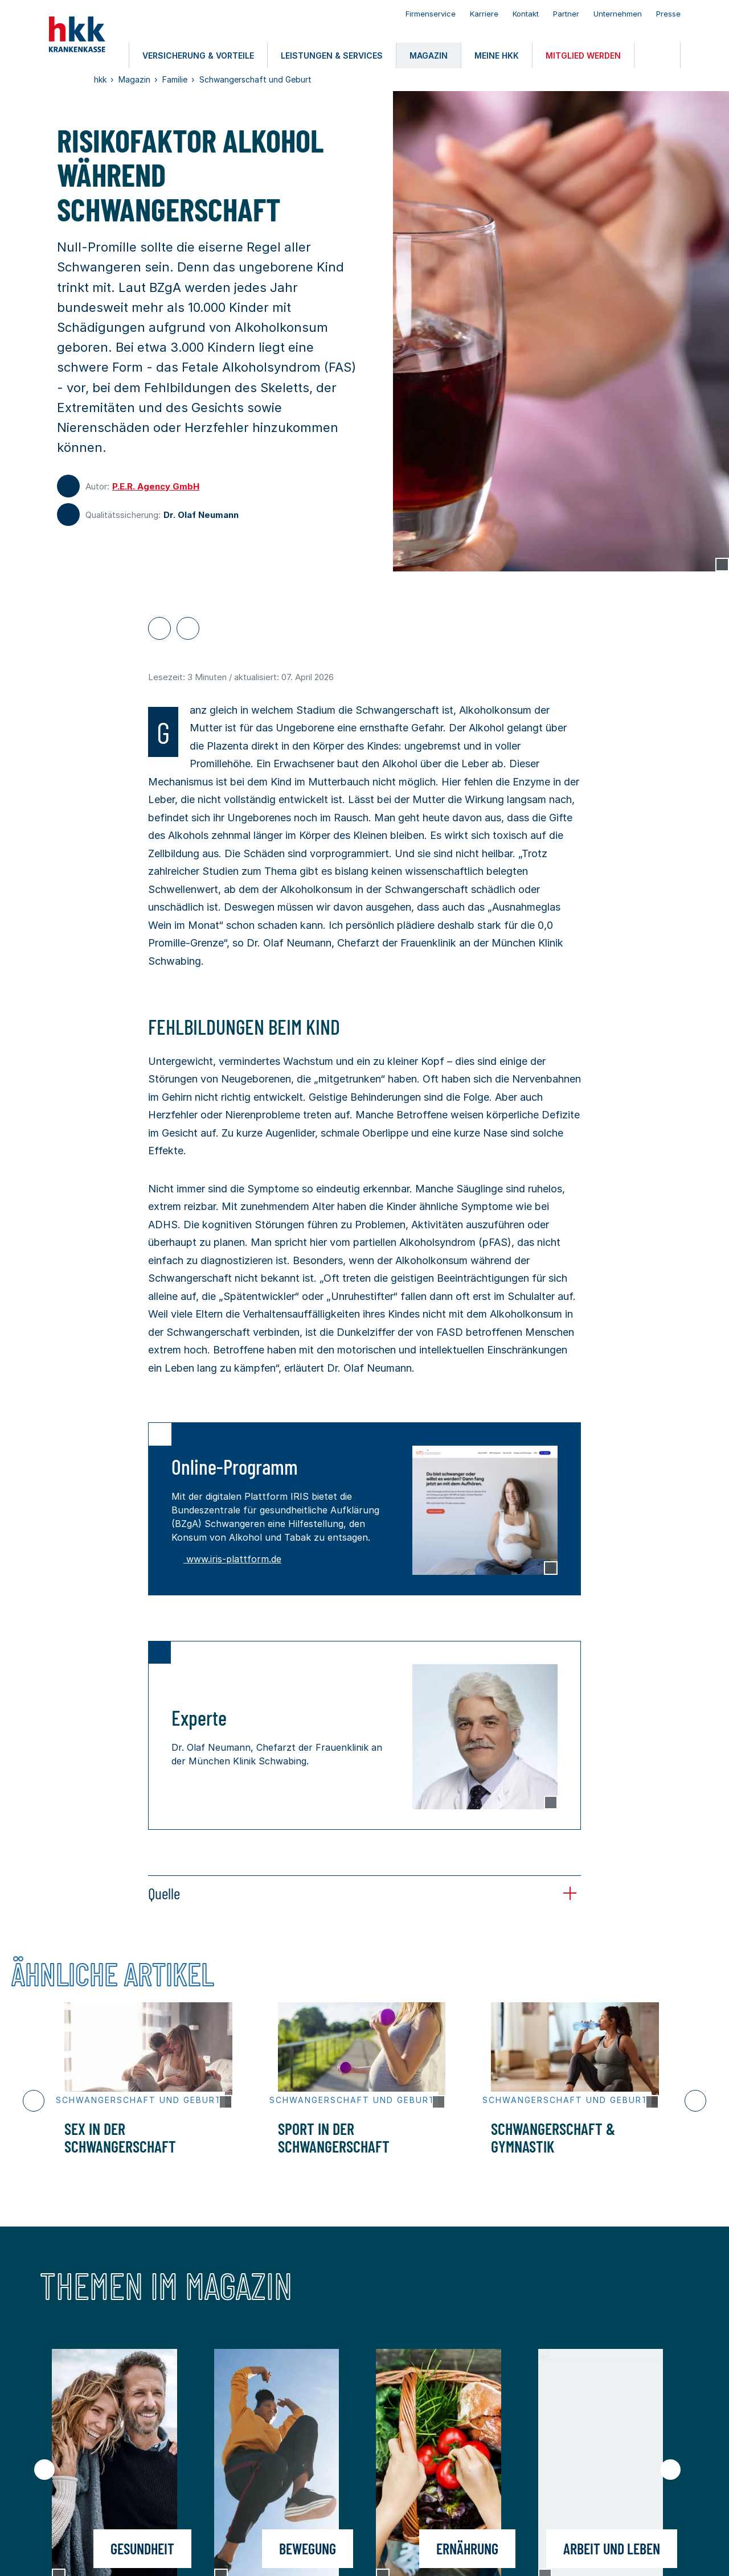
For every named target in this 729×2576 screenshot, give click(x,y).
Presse (668, 13)
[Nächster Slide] (695, 2101)
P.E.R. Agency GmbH (155, 486)
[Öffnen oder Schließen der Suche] (657, 55)
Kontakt (526, 13)
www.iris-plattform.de (226, 1559)
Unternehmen (617, 13)
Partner (566, 13)
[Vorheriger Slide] (33, 2101)
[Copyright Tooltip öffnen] (722, 564)
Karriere (484, 13)
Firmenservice (431, 13)
